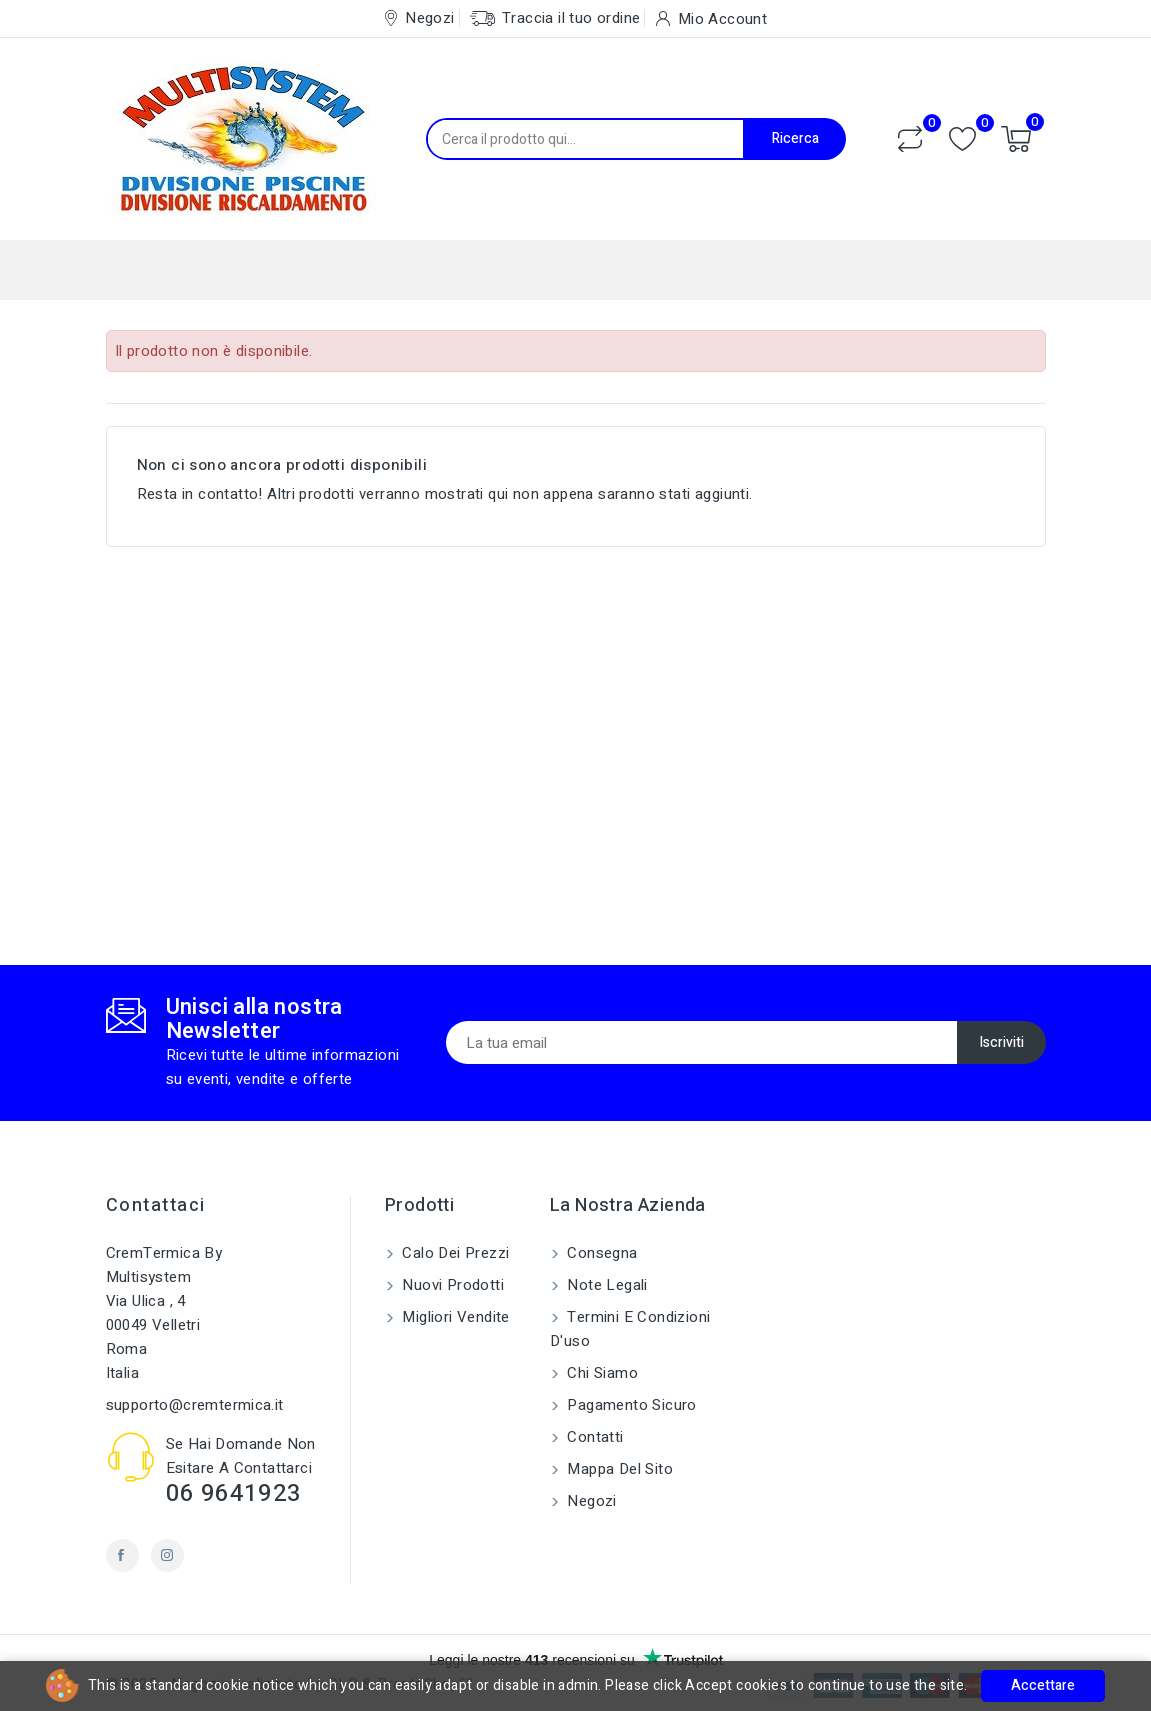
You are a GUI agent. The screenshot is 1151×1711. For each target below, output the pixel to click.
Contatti (593, 1437)
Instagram (167, 1555)
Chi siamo (600, 1373)
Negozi (590, 1501)
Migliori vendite (454, 1317)
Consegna (600, 1253)
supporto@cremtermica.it (195, 1405)
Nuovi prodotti (451, 1285)
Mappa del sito (618, 1469)
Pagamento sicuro (630, 1405)
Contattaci (156, 1205)
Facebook (122, 1555)
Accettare (1043, 1685)
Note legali (605, 1285)
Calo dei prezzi (453, 1253)
